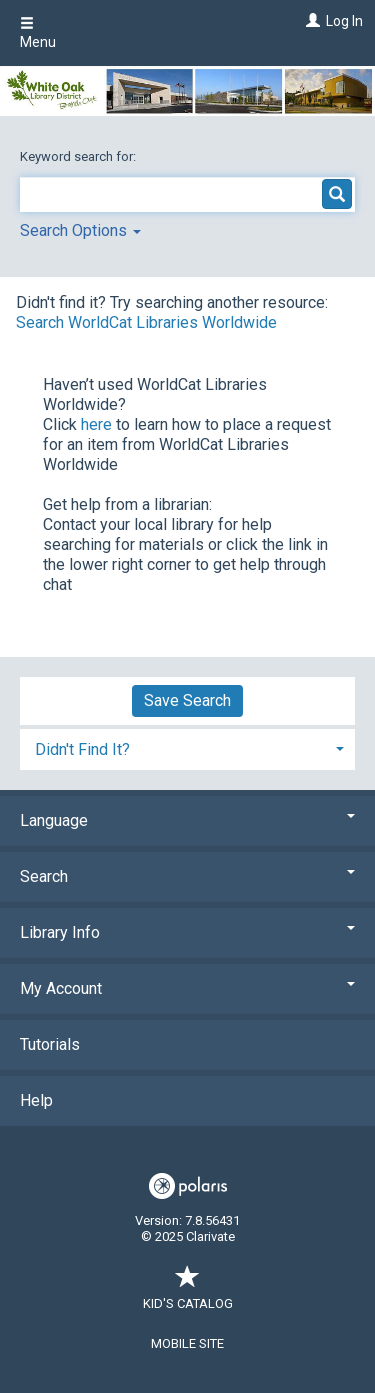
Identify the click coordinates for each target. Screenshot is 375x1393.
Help (36, 1100)
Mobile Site (187, 1343)
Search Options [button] (80, 230)
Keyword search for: (79, 156)
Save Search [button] (187, 700)
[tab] (187, 747)
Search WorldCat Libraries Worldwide (146, 322)
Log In (344, 21)
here (96, 424)
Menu (38, 33)
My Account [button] (187, 988)
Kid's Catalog (188, 1293)
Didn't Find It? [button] (82, 749)
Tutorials (50, 1044)
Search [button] (187, 876)
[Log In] (310, 21)
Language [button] (187, 820)
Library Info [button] (187, 932)
